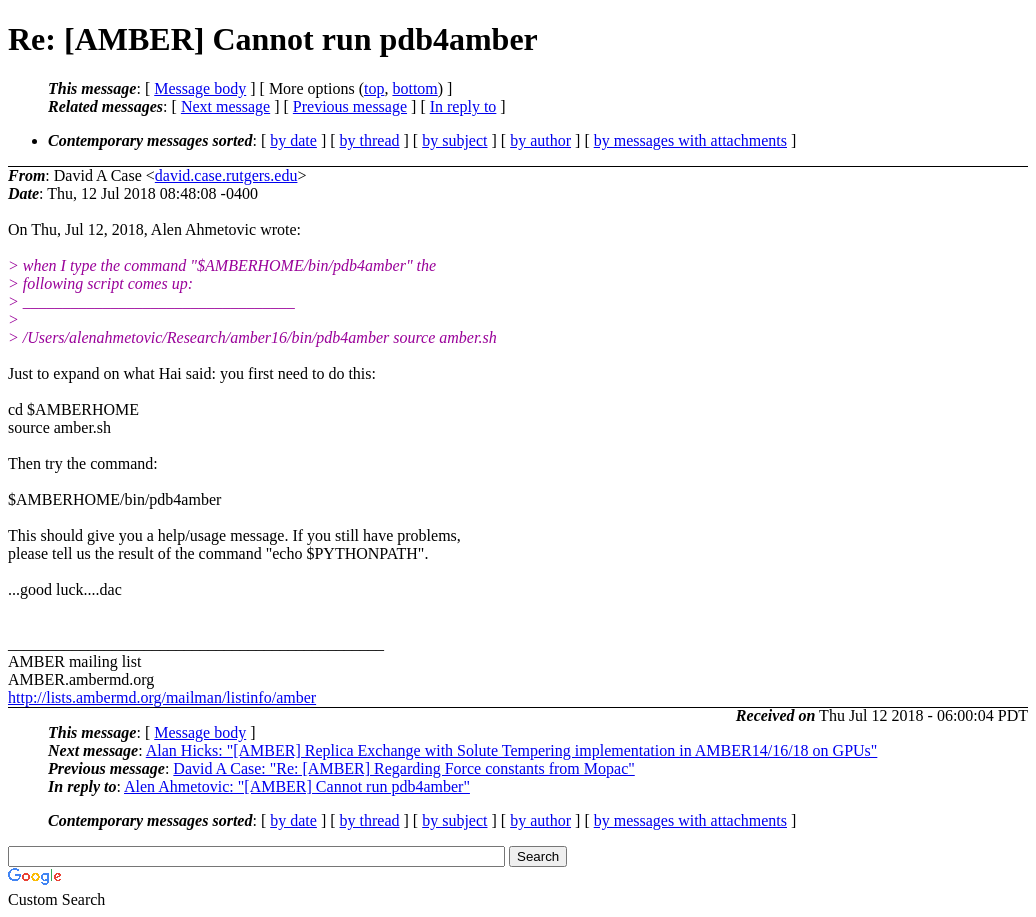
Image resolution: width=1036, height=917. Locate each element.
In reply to (463, 106)
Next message (225, 106)
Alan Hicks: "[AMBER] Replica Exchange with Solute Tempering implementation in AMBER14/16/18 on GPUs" (512, 750)
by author (540, 140)
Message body (200, 88)
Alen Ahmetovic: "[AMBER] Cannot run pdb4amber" (297, 786)
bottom (414, 88)
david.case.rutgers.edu (226, 175)
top (374, 88)
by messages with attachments (690, 140)
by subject (454, 140)
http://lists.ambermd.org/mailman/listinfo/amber (162, 697)
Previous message (350, 106)
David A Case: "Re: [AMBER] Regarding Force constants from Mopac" (403, 768)
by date (293, 140)
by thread (370, 140)
